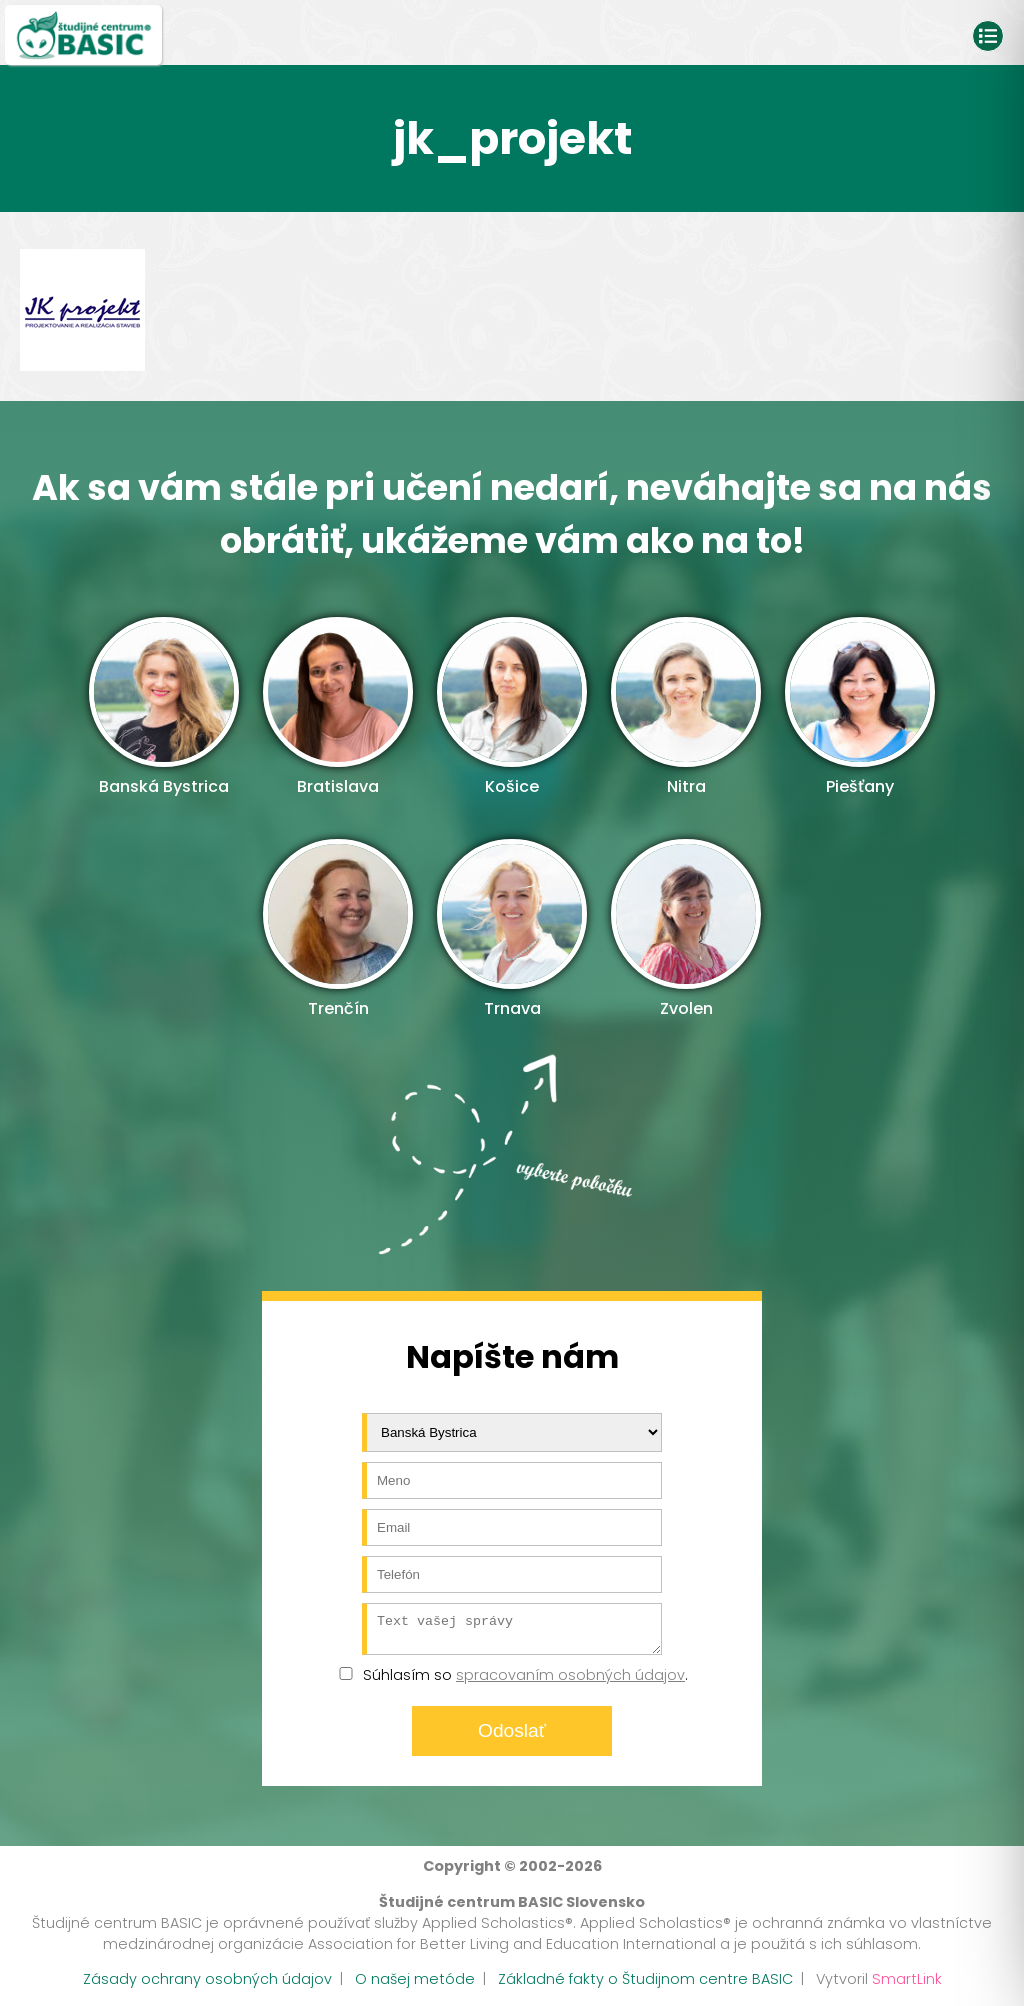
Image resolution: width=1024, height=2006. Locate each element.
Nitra (686, 707)
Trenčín (338, 929)
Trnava (512, 929)
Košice (512, 707)
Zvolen (686, 929)
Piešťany (860, 707)
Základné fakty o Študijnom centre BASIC (645, 1985)
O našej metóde (415, 1985)
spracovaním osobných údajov (570, 1681)
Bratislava (338, 707)
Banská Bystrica (164, 707)
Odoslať (512, 1736)
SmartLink (907, 1985)
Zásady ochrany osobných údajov (207, 1985)
